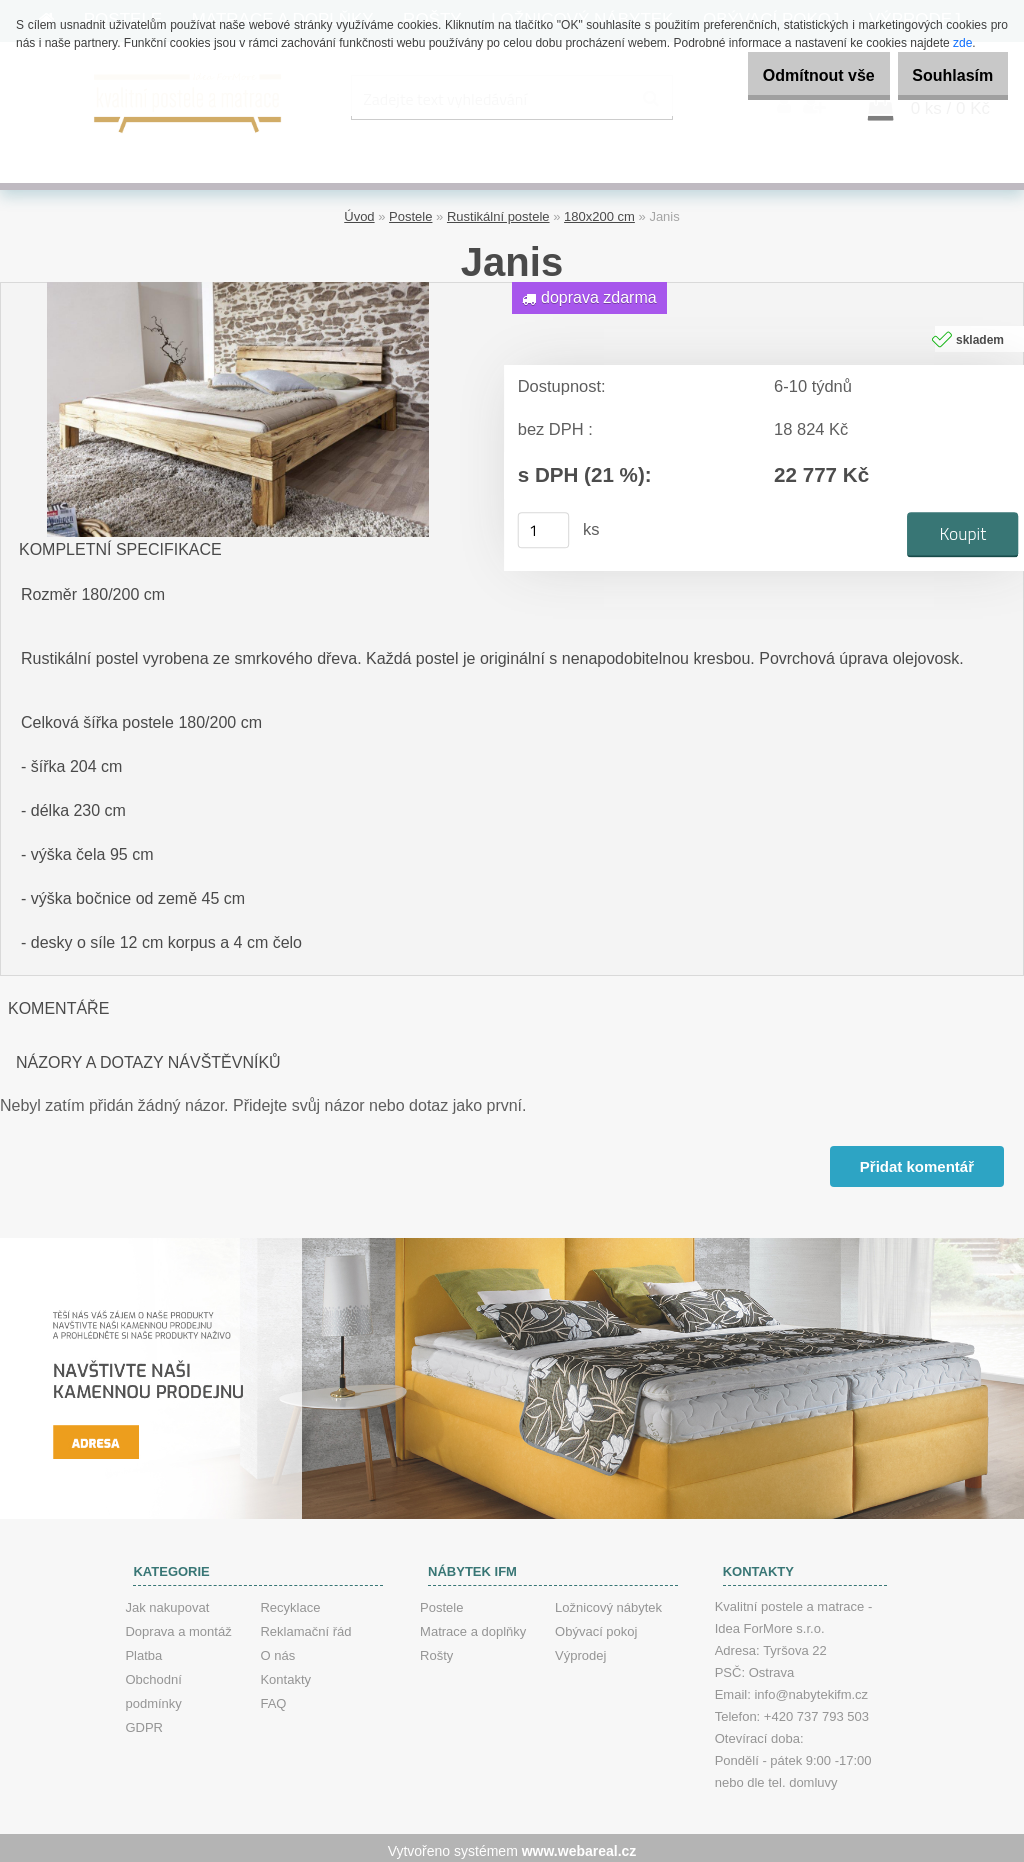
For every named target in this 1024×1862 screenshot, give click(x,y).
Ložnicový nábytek (608, 1601)
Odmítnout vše (788, 75)
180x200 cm (599, 210)
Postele (410, 210)
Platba (143, 1649)
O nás (277, 1649)
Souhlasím (942, 75)
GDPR (144, 1721)
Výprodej (580, 1649)
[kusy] (544, 525)
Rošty (436, 1649)
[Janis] (238, 283)
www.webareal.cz (579, 1845)
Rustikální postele (498, 210)
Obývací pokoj (596, 1625)
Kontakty (285, 1673)
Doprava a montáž (178, 1625)
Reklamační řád (305, 1625)
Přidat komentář (915, 1160)
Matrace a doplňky (473, 1625)
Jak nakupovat (167, 1601)
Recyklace (290, 1601)
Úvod (359, 210)
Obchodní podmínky (153, 1685)
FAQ (273, 1697)
